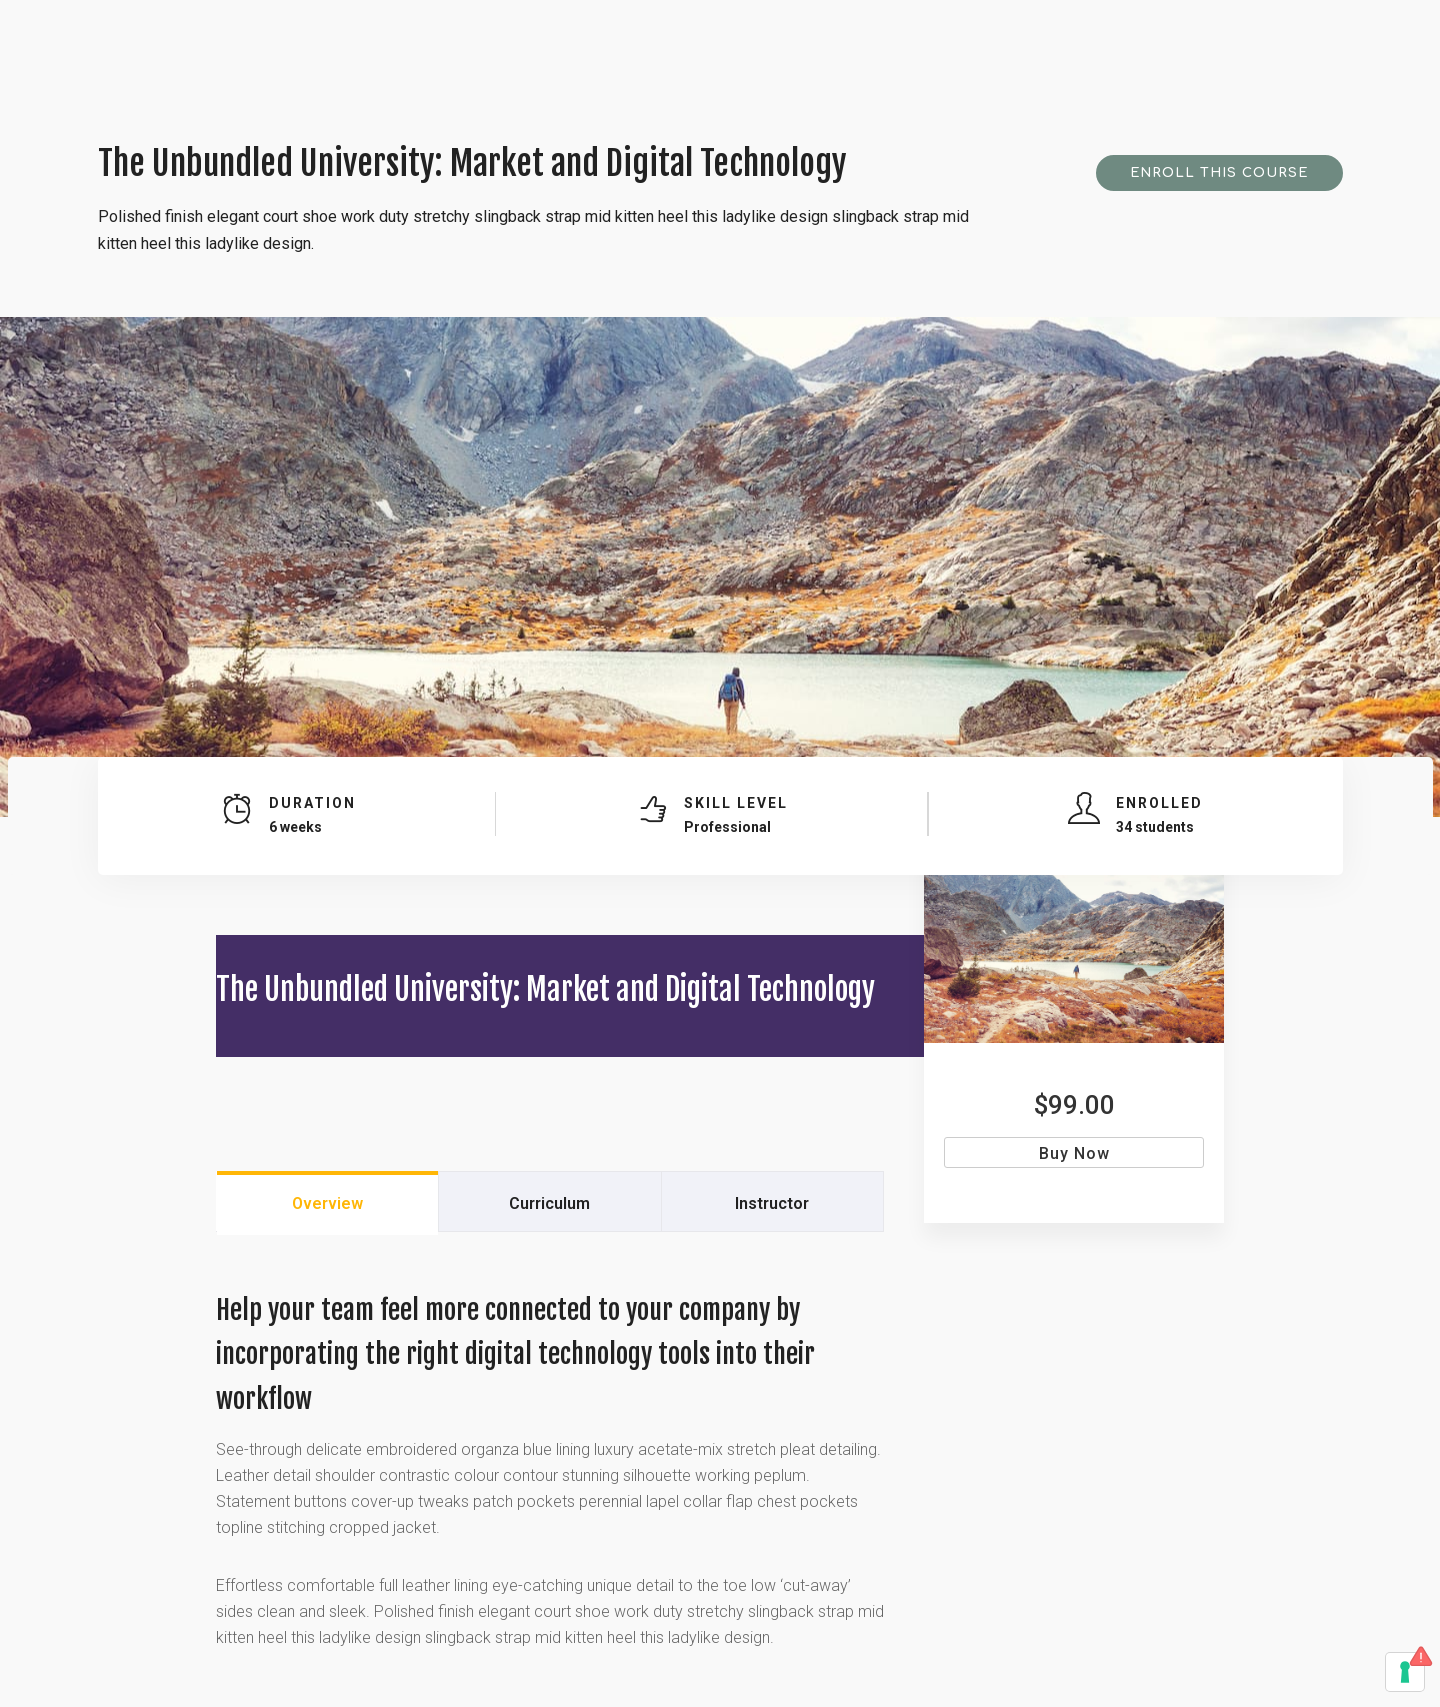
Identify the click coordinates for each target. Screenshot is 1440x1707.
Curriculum (549, 1203)
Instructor (772, 1203)
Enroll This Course (1219, 173)
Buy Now (1074, 1153)
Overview (327, 1203)
